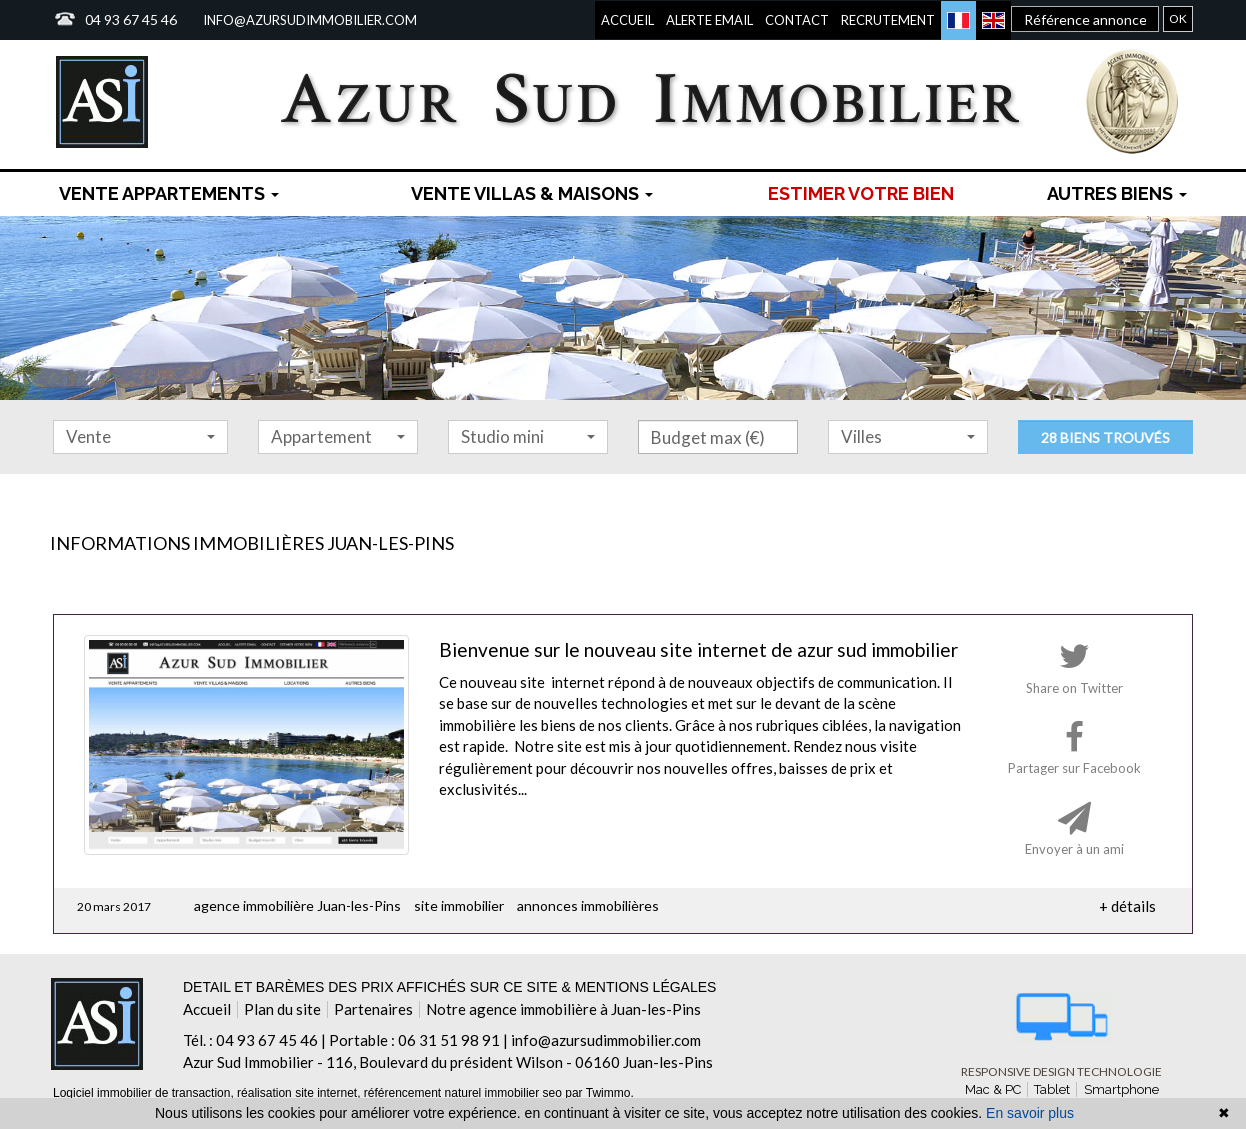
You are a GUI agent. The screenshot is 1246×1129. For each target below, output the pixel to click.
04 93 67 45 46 (131, 19)
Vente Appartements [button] (169, 193)
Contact (797, 20)
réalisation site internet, (300, 1093)
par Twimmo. (599, 1093)
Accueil (627, 20)
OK (1178, 18)
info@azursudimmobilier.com (310, 20)
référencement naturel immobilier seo (464, 1093)
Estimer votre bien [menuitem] (861, 193)
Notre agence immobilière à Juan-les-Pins (563, 1009)
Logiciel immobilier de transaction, (145, 1093)
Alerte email (709, 20)
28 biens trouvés (1105, 437)
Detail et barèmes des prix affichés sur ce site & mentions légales (449, 987)
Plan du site (282, 1009)
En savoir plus (1030, 1113)
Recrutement (888, 20)
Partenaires (373, 1009)
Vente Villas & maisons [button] (532, 193)
